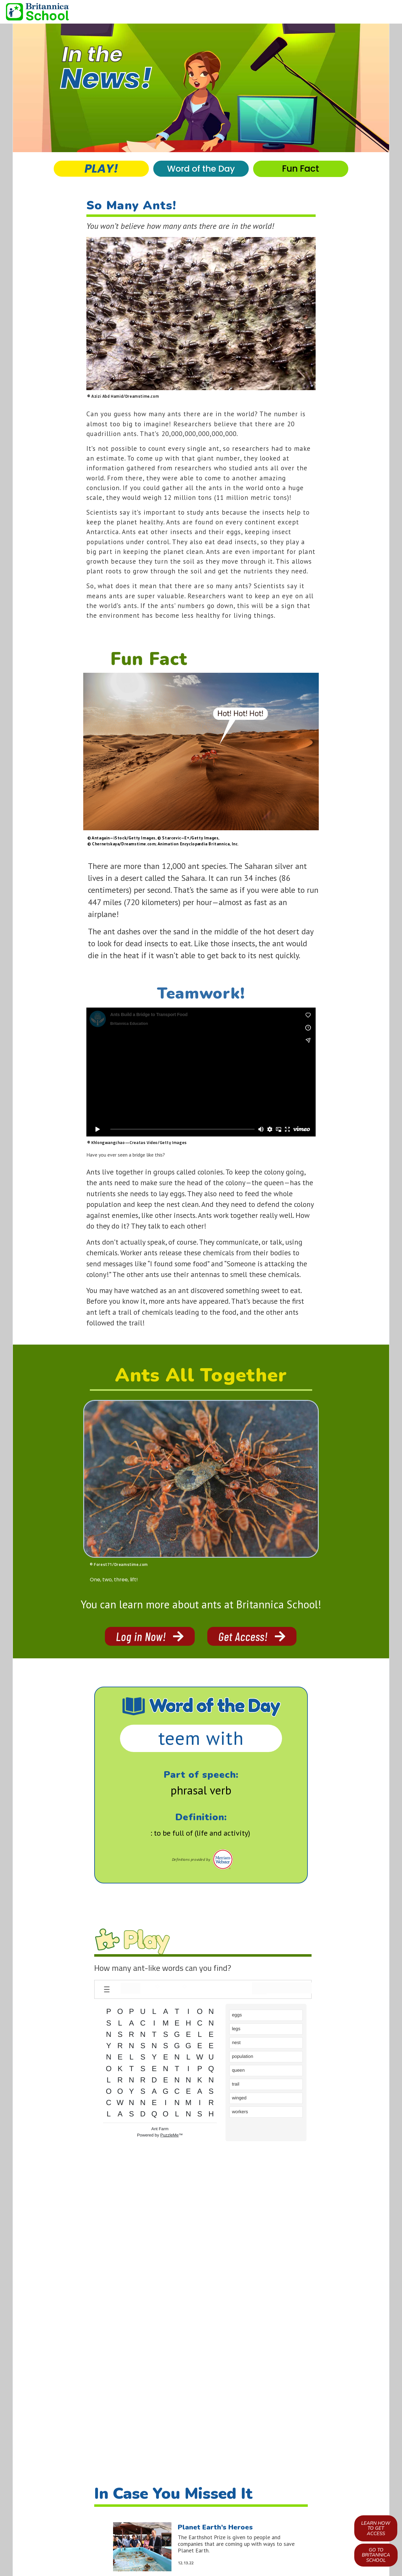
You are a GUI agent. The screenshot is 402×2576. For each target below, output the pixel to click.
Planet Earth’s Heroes (215, 2526)
